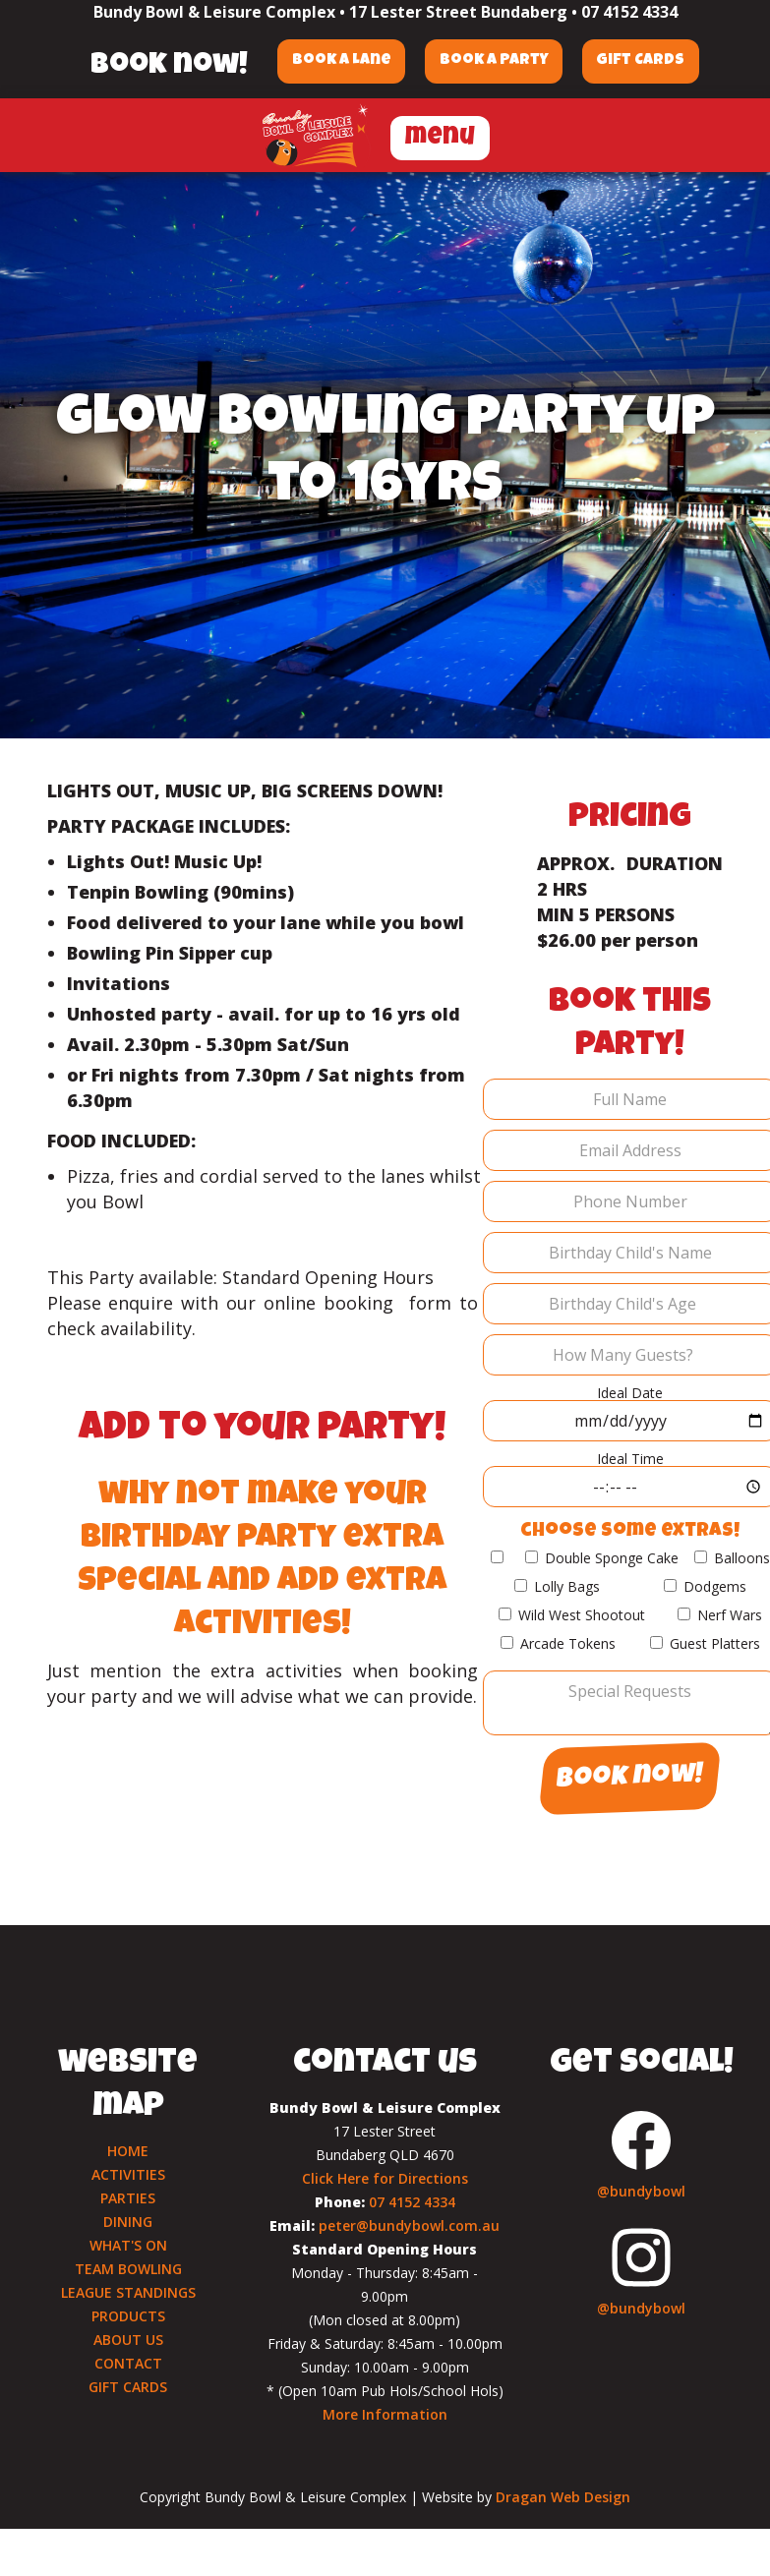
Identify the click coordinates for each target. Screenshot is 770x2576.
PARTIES (127, 2198)
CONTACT (128, 2363)
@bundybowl (641, 2191)
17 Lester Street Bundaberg (458, 12)
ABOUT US (128, 2339)
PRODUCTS (128, 2316)
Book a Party (494, 61)
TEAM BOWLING (128, 2268)
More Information (385, 2414)
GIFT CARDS (128, 2386)
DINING (127, 2221)
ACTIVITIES (128, 2174)
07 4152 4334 (629, 12)
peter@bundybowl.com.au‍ (409, 2225)
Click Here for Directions (385, 2178)
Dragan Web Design (563, 2497)
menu (440, 138)
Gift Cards (642, 61)
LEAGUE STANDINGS (128, 2292)
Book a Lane (340, 61)
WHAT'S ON (128, 2245)
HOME (127, 2150)
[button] (440, 135)
